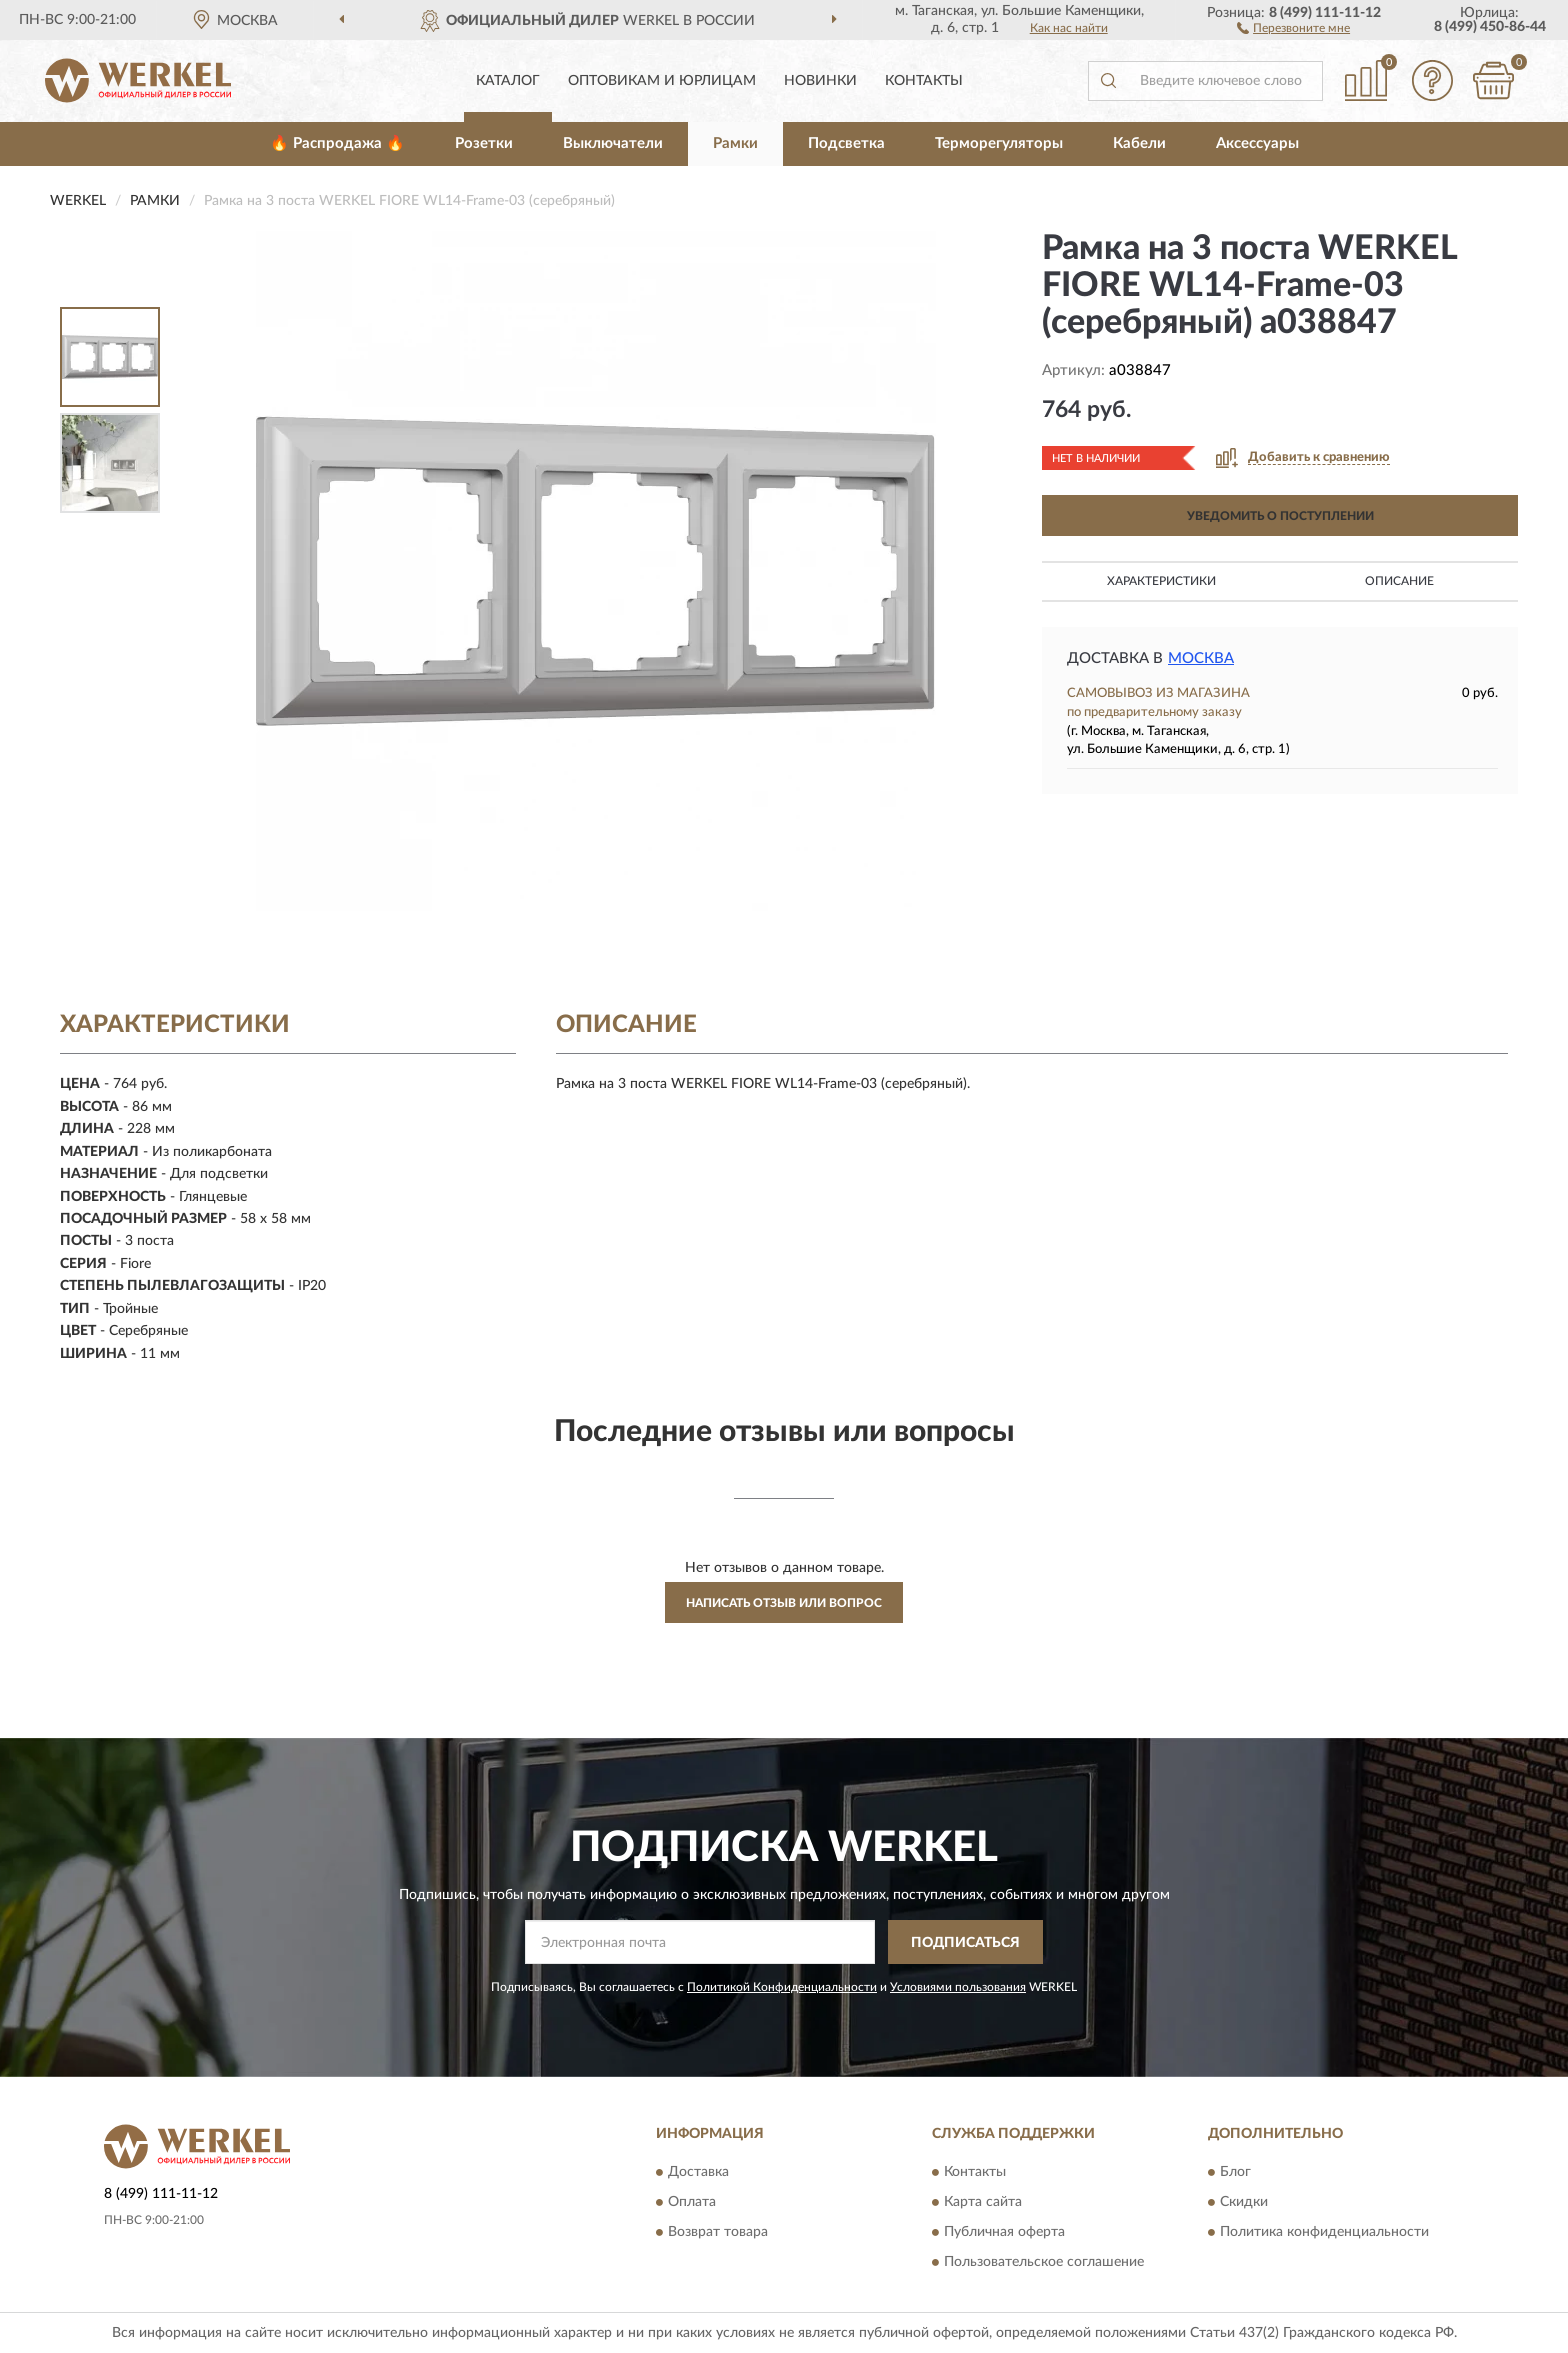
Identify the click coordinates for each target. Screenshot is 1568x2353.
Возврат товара (718, 2232)
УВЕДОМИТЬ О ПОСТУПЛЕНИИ (1280, 516)
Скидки (1244, 2202)
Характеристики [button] (1161, 581)
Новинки (820, 81)
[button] (1293, 27)
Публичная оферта (1004, 2232)
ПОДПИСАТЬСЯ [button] (965, 1943)
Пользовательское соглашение (1044, 2262)
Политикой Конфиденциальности (782, 1987)
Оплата (692, 2202)
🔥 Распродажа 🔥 (337, 143)
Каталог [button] (508, 81)
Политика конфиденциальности (1324, 2232)
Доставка (698, 2172)
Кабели (1139, 143)
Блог (1235, 2172)
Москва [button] (1201, 658)
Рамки (735, 143)
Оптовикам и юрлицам (662, 81)
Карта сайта (983, 2202)
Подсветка (846, 143)
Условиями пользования (958, 1987)
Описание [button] (1399, 581)
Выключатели (613, 143)
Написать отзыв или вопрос (784, 1603)
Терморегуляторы (999, 143)
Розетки (484, 143)
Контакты (924, 81)
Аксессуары (1257, 143)
